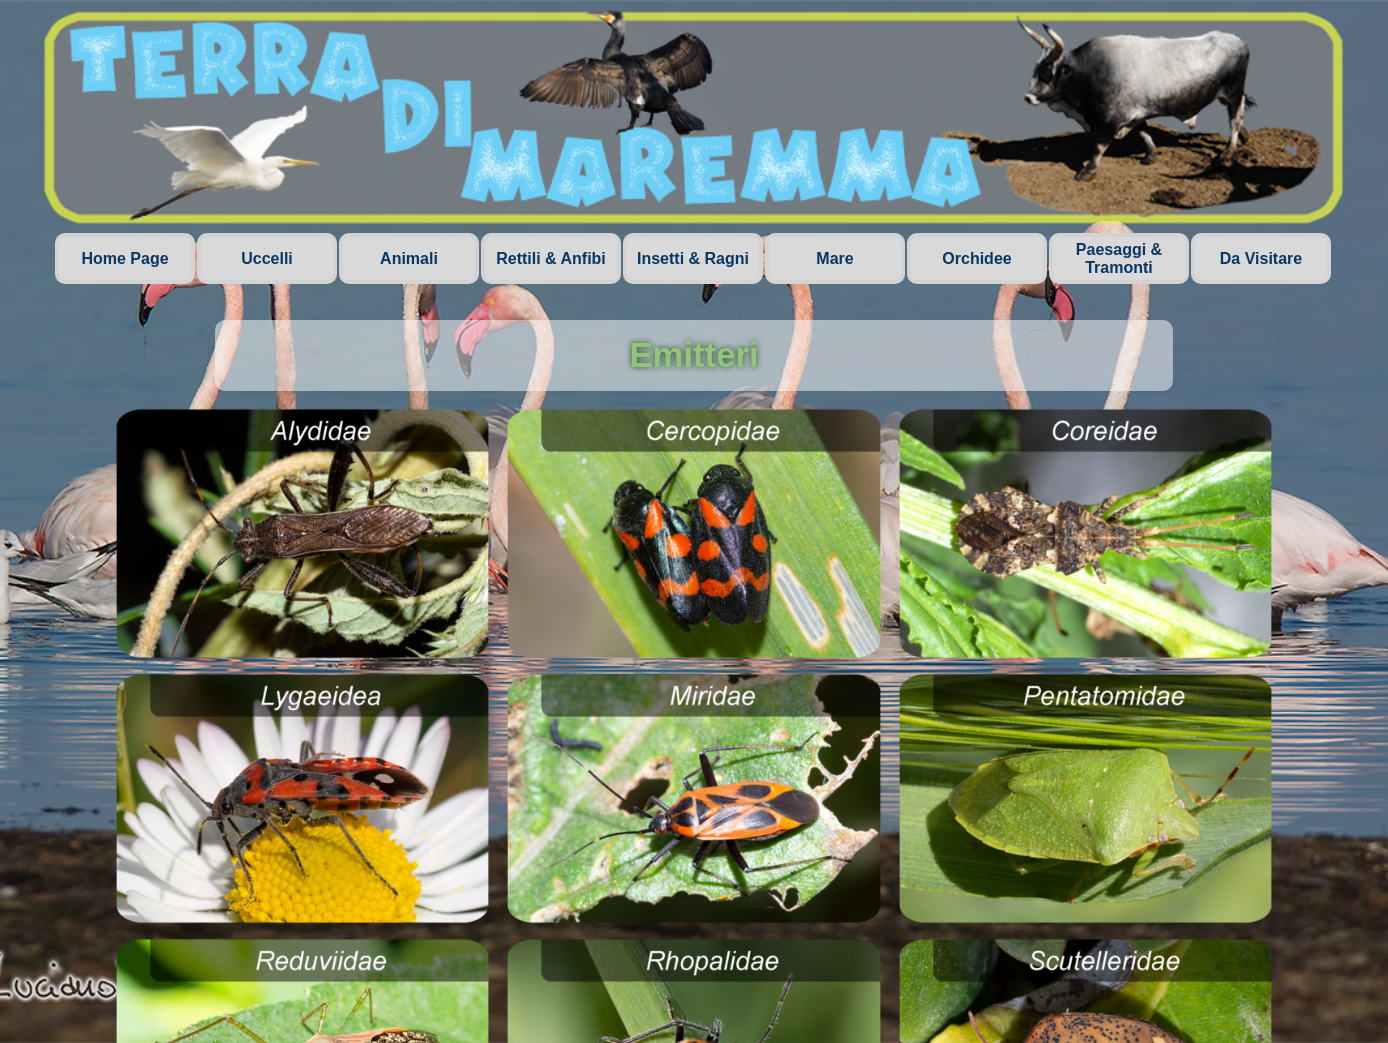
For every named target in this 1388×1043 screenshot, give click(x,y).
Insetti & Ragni (693, 258)
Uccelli (267, 258)
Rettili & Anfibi (551, 258)
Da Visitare (1261, 258)
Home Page (124, 258)
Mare (834, 258)
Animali (409, 258)
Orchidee (976, 258)
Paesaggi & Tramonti (1119, 258)
